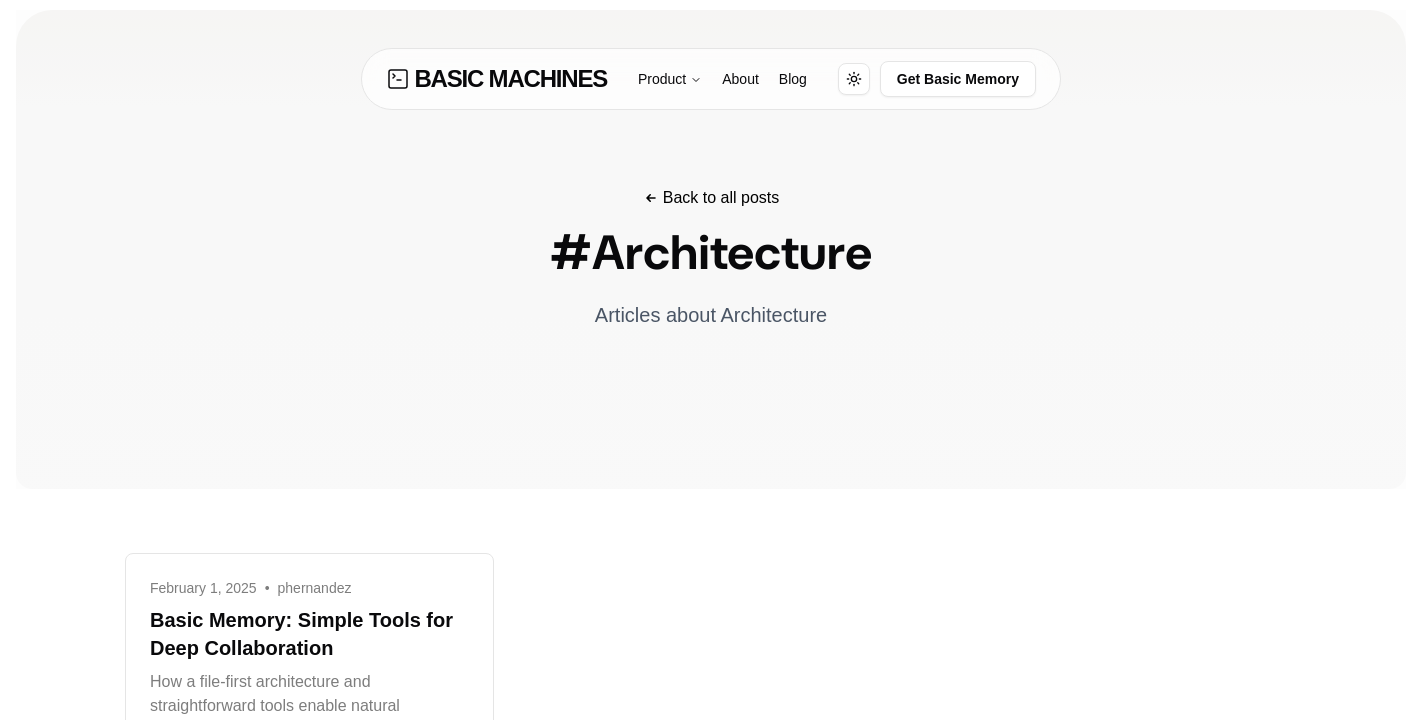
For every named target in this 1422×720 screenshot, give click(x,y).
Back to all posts (711, 197)
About (740, 79)
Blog (793, 79)
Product (670, 79)
